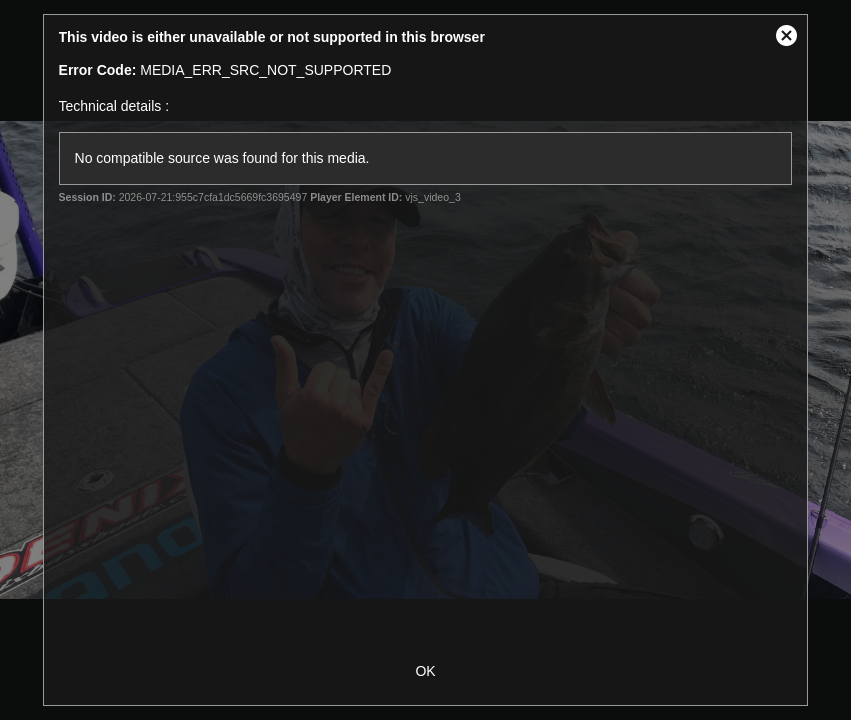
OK (425, 671)
